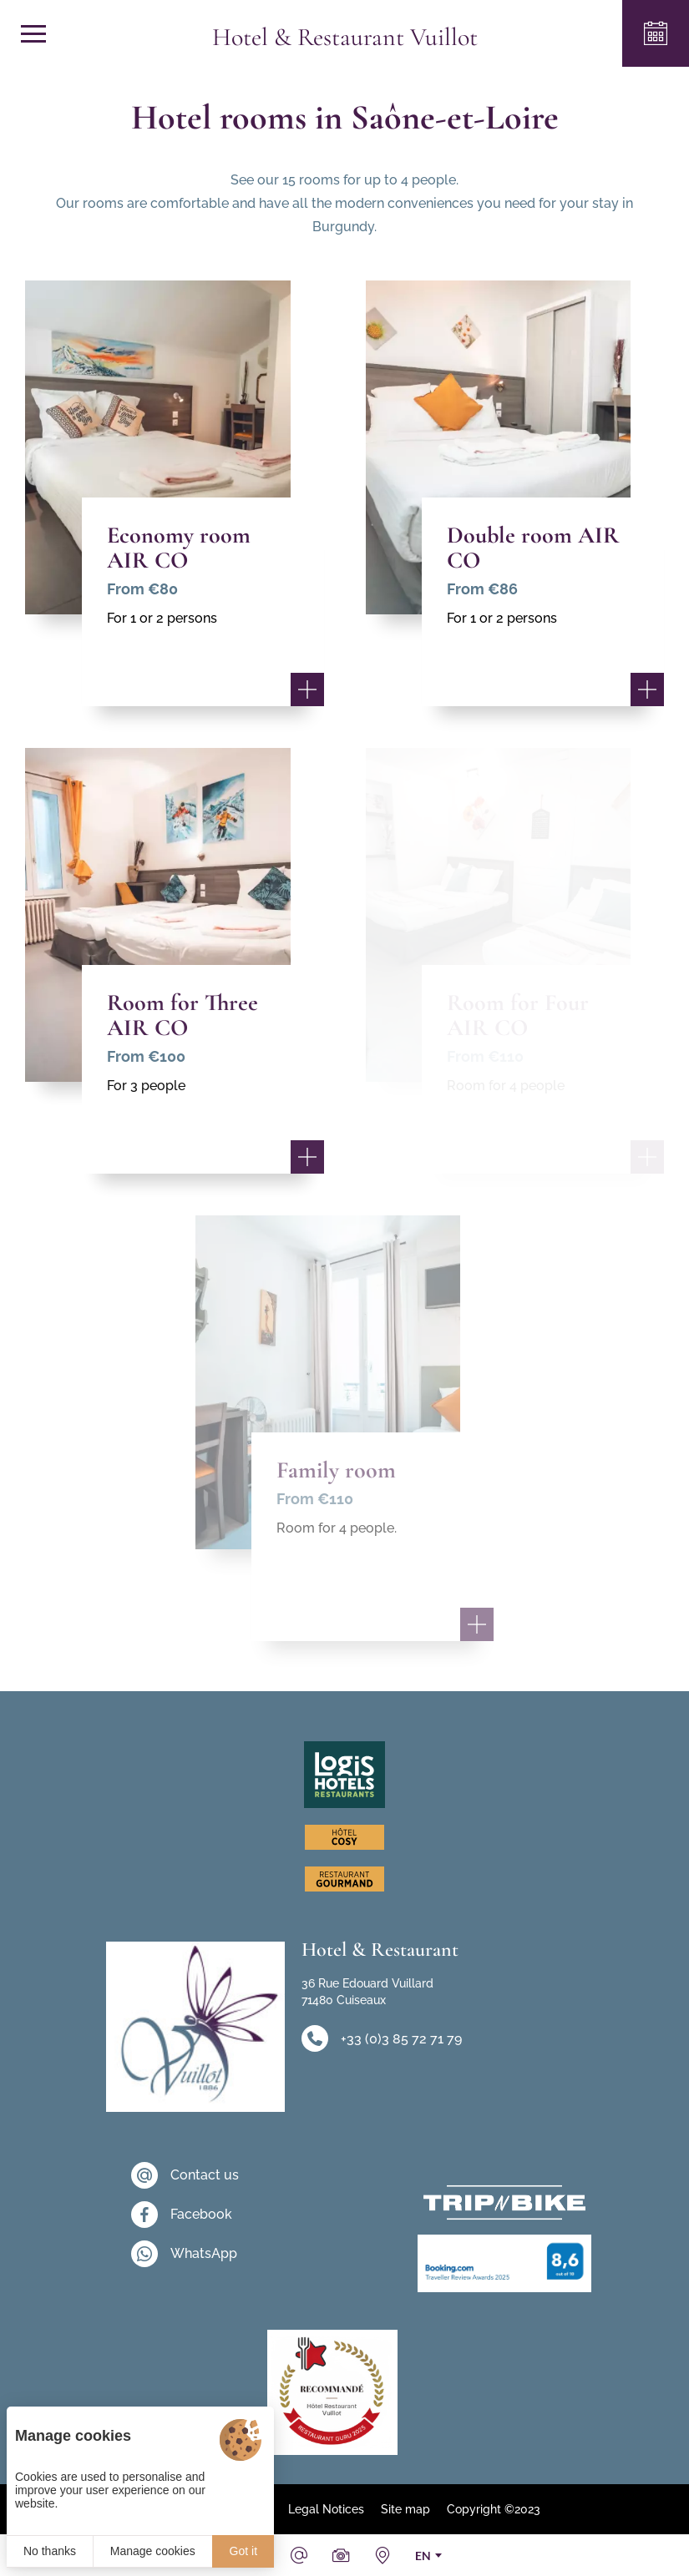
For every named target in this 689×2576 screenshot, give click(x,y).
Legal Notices (326, 2509)
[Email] (299, 2555)
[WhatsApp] (185, 2253)
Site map (405, 2509)
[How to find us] (382, 2555)
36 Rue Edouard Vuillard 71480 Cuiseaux (367, 1992)
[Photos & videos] (341, 2555)
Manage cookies (152, 2551)
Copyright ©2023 (493, 2509)
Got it (243, 2551)
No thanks (49, 2551)
